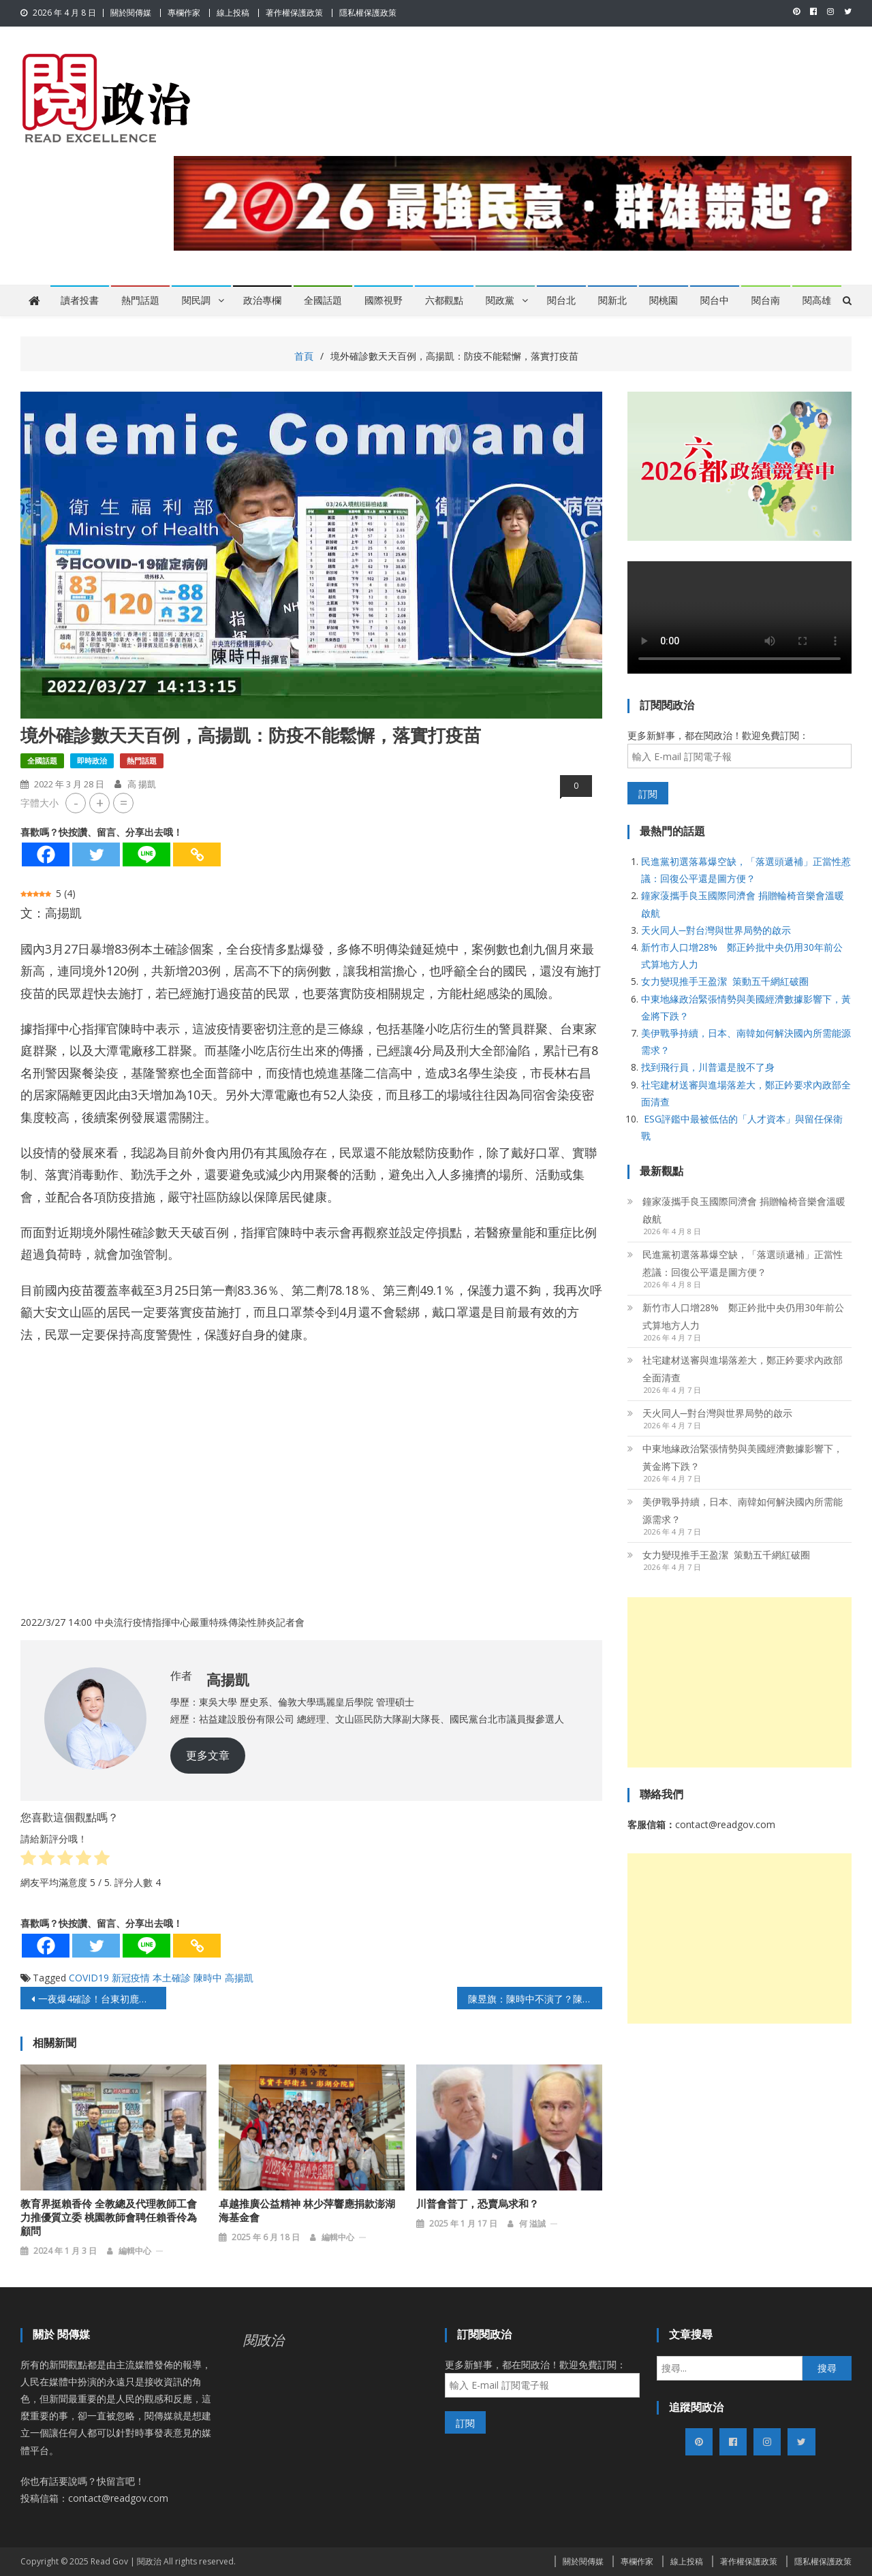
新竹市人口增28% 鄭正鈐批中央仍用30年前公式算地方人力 (743, 1316)
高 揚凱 (141, 784)
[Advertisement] (739, 1682)
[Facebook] (45, 854)
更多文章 (208, 1755)
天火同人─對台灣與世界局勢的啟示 (716, 930)
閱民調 (196, 300)
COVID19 (89, 1977)
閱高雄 (817, 300)
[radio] (28, 1860)
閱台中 (714, 300)
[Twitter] (96, 854)
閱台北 (561, 300)
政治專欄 (262, 300)
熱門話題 (140, 300)
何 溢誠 (532, 2223)
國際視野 (383, 300)
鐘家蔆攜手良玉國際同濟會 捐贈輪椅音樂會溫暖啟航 (743, 1210)
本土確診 (172, 1977)
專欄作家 (184, 12)
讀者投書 (80, 300)
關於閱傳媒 (130, 12)
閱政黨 (500, 300)
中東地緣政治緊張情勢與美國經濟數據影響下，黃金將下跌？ (742, 1457)
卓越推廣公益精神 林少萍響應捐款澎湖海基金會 (307, 2211)
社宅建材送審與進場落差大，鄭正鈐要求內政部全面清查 (742, 1368)
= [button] (123, 803)
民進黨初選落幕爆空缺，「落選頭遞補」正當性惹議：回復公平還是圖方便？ (742, 1263)
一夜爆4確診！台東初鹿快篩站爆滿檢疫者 (102, 1998)
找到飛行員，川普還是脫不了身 (708, 1067)
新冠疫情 (131, 1977)
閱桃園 (663, 300)
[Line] (146, 854)
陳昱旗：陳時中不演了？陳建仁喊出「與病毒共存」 (535, 1998)
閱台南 (765, 300)
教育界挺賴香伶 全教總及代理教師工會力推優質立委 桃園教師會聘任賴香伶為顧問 (108, 2217)
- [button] (76, 803)
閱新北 (612, 300)
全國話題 (323, 300)
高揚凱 (239, 1977)
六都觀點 (444, 300)
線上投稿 (233, 12)
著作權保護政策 (294, 12)
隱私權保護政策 (367, 12)
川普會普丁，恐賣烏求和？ (477, 2204)
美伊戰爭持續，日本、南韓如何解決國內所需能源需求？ (742, 1510)
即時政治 (92, 760)
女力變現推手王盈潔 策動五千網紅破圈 (725, 981)
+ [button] (100, 803)
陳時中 (207, 1977)
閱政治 (263, 2340)
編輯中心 (135, 2251)
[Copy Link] (197, 854)
